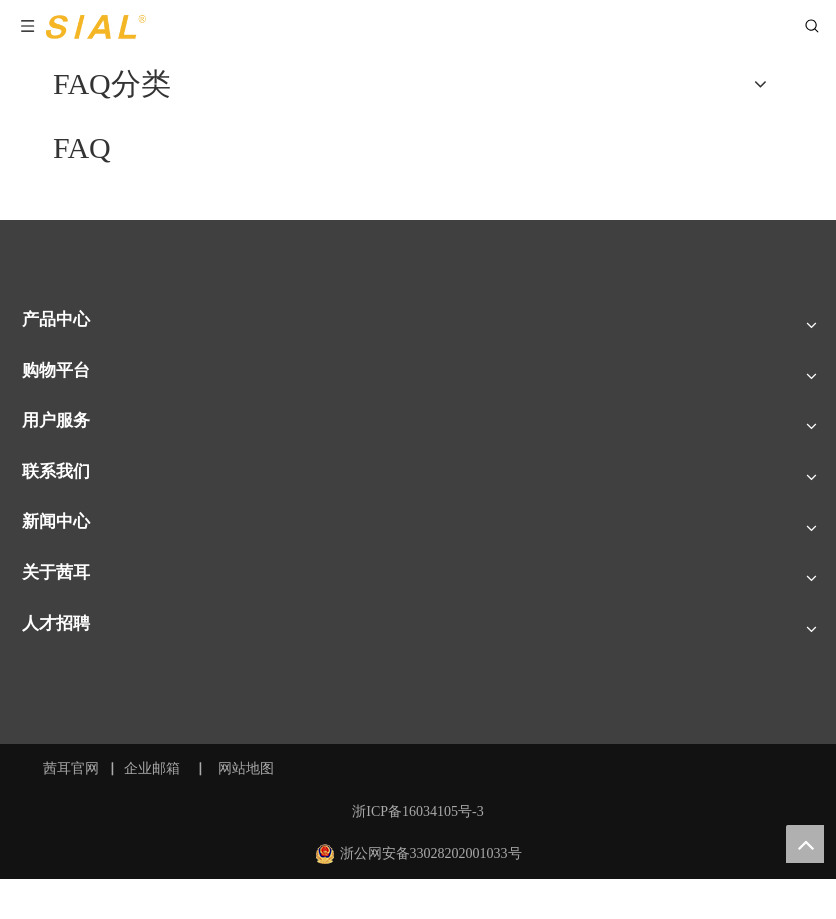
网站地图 (248, 768)
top (805, 844)
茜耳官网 (71, 768)
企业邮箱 (152, 768)
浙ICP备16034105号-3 (417, 811)
